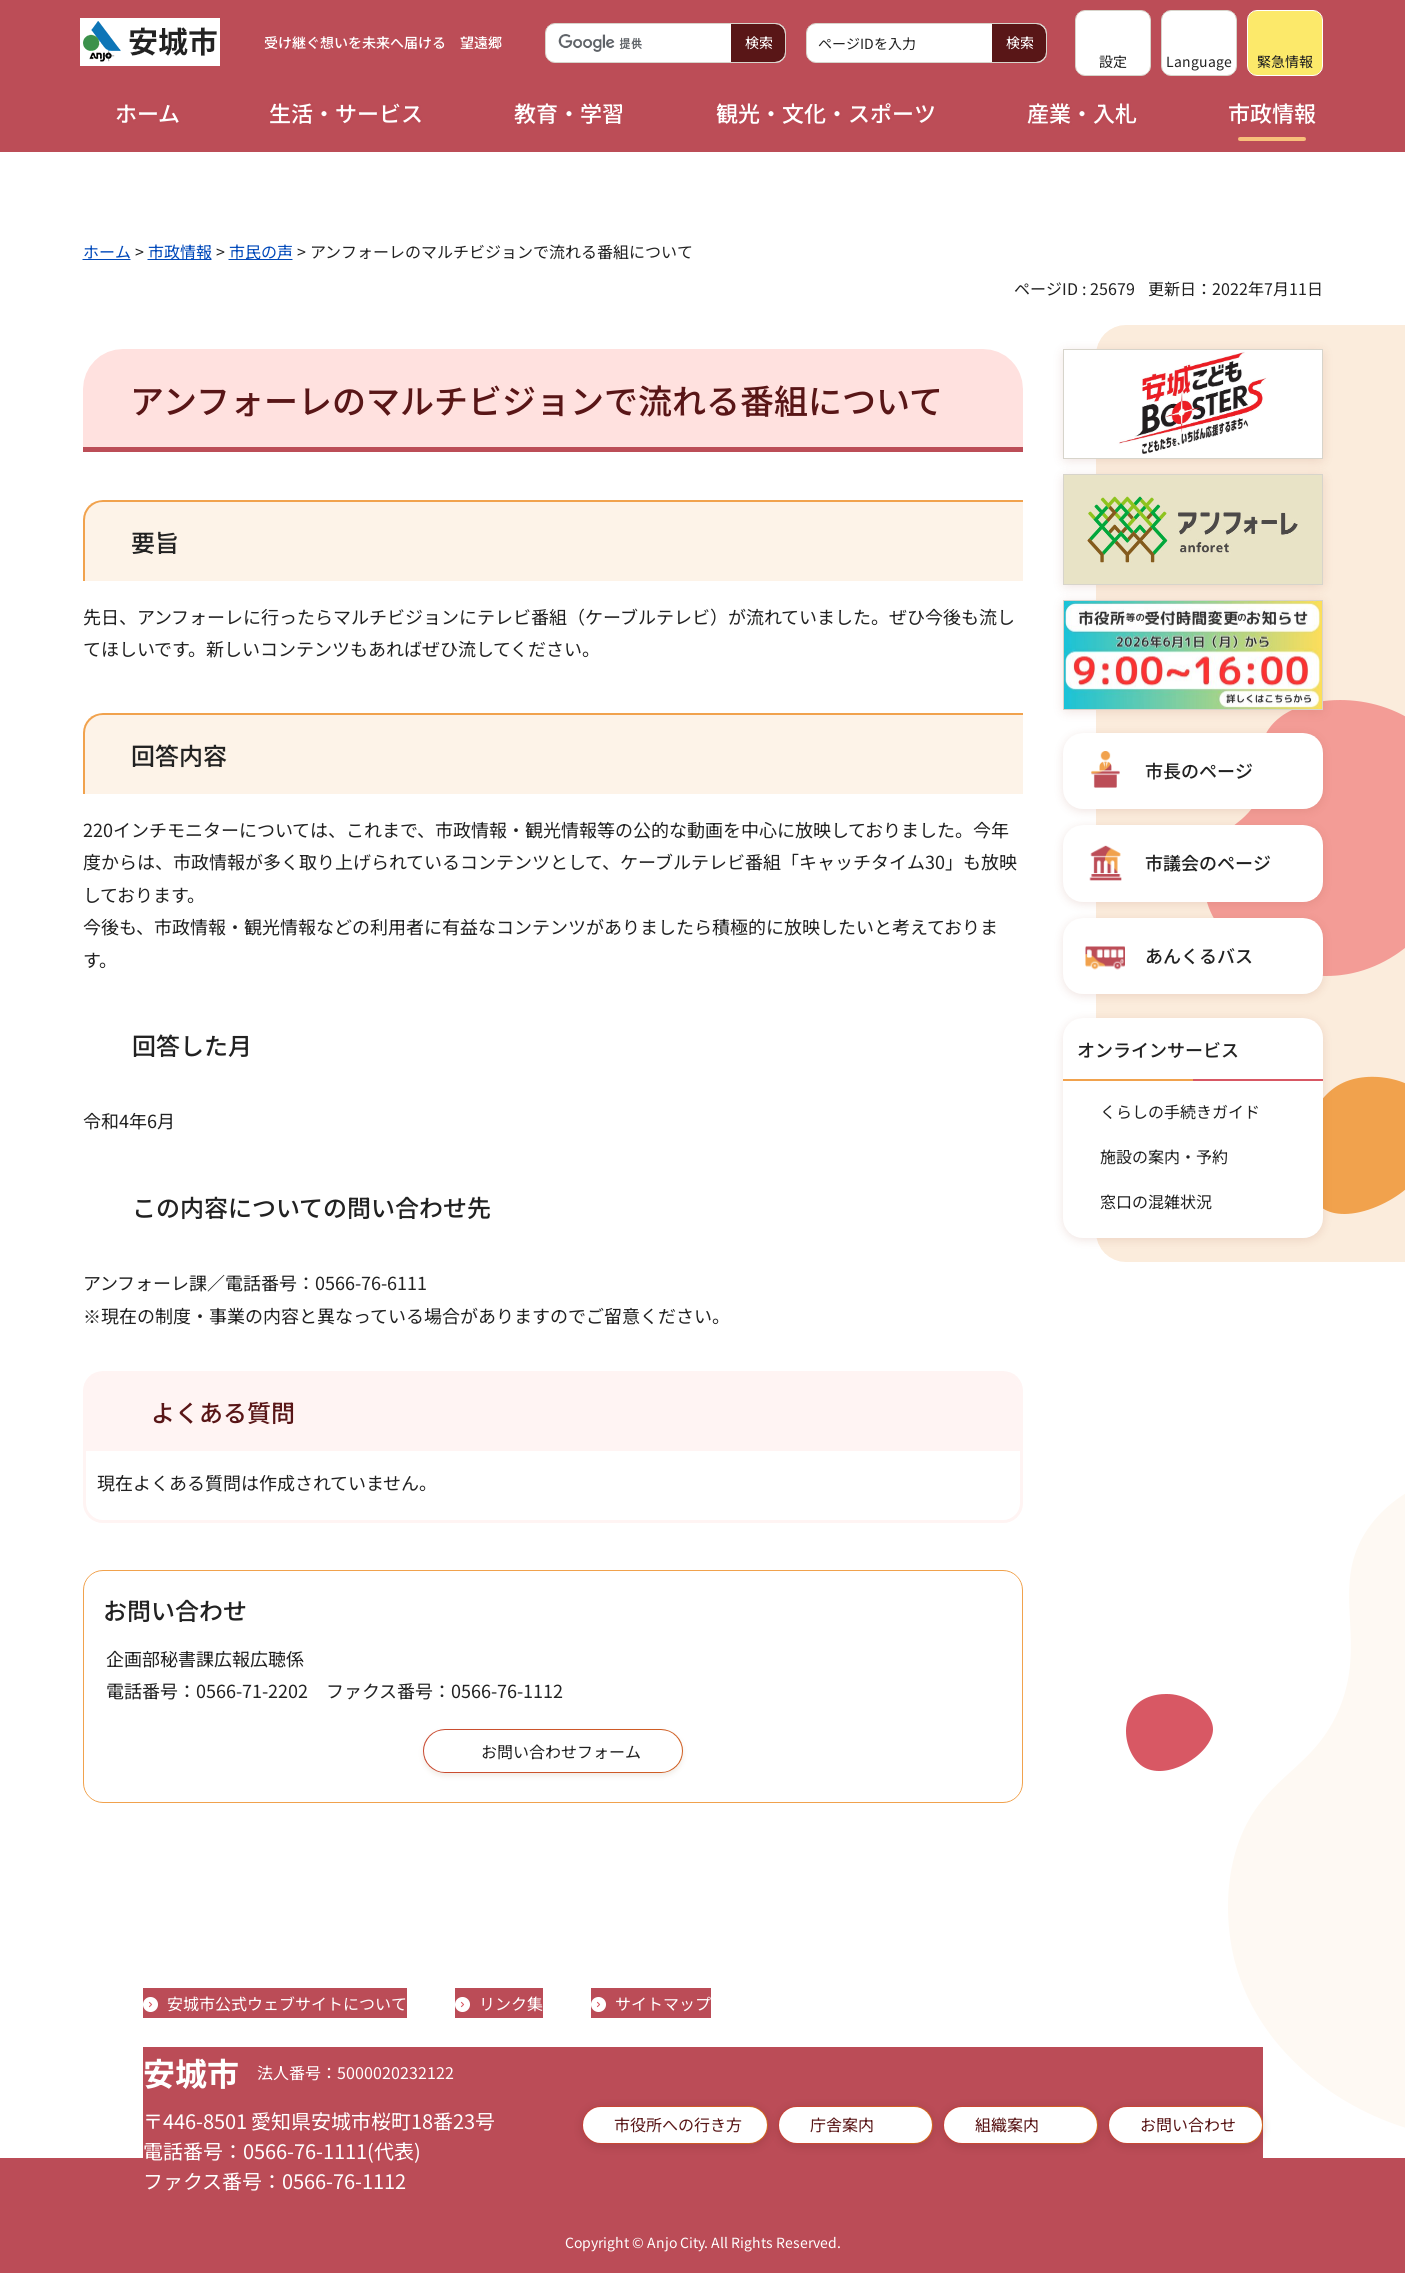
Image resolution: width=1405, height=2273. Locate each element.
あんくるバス (1199, 955)
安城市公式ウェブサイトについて (287, 2003)
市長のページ (1199, 770)
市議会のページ (1208, 862)
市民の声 (261, 251)
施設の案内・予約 (1164, 1156)
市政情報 (180, 251)
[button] (1113, 43)
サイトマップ (663, 2003)
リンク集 (511, 2003)
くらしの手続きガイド (1180, 1111)
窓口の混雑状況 (1156, 1201)
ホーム (107, 251)
